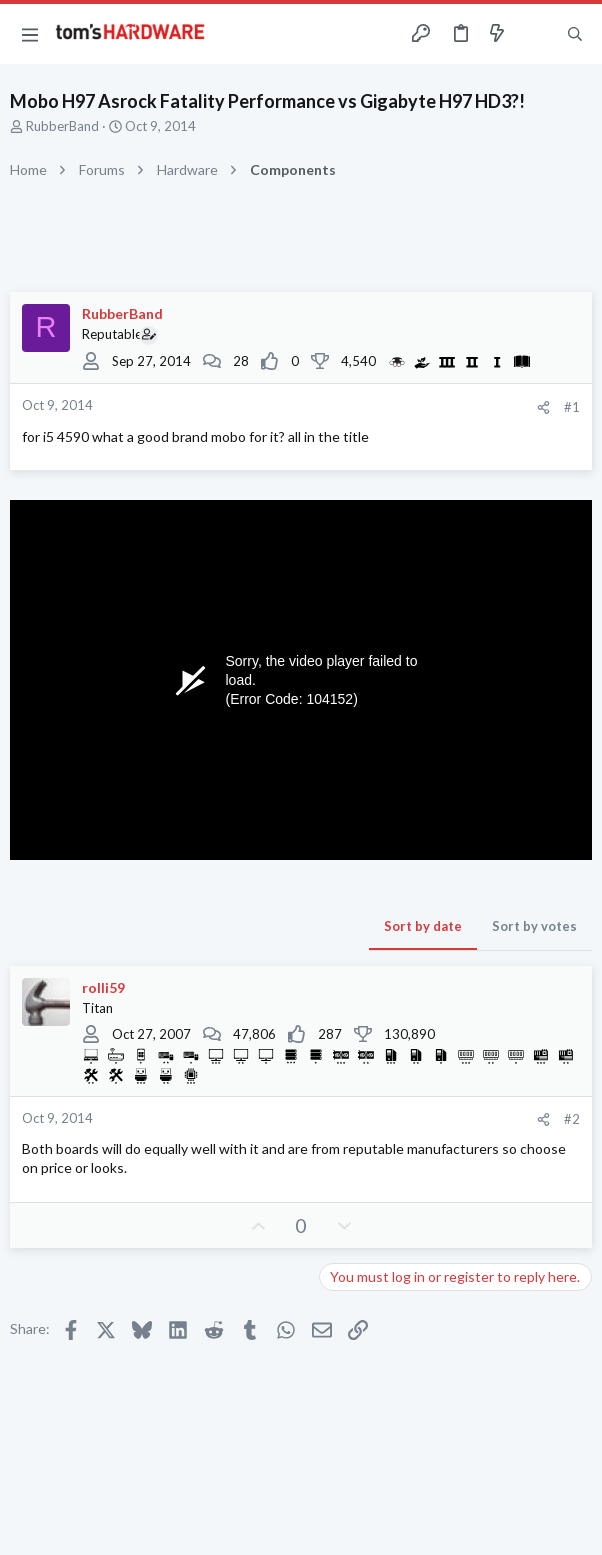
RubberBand (62, 126)
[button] (30, 34)
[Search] (575, 34)
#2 (572, 1119)
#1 (572, 407)
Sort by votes (534, 926)
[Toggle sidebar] (536, 34)
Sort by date (423, 926)
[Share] (543, 407)
